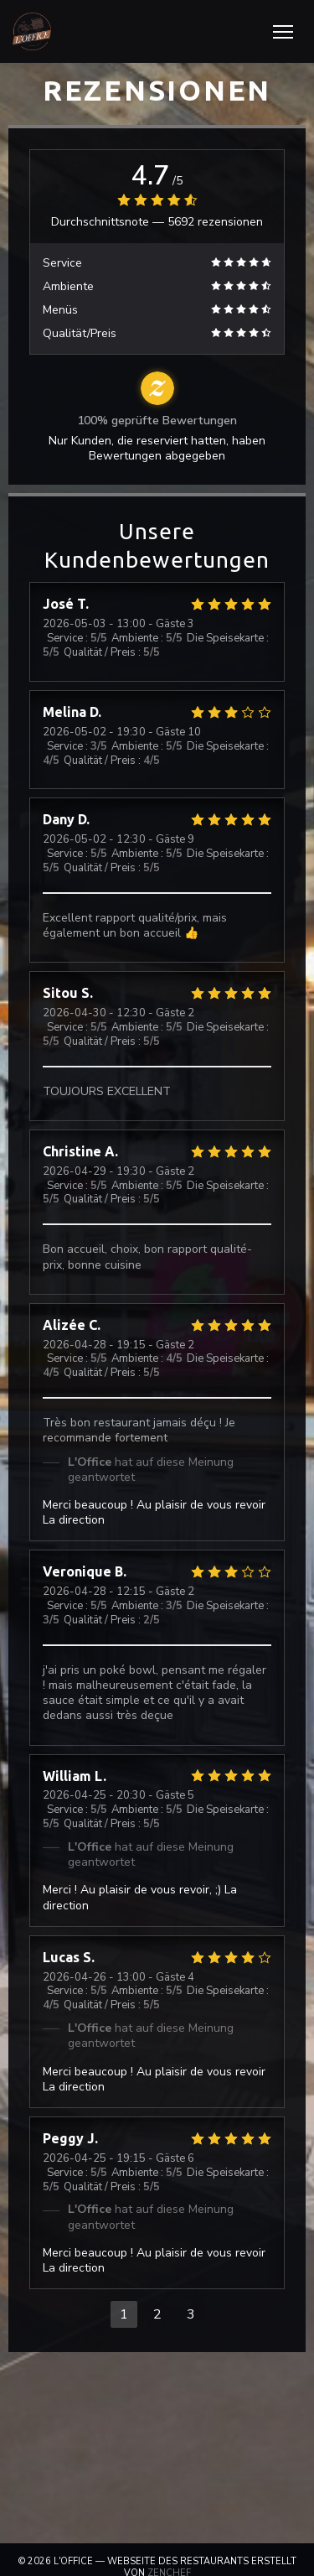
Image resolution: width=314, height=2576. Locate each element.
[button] (283, 31)
